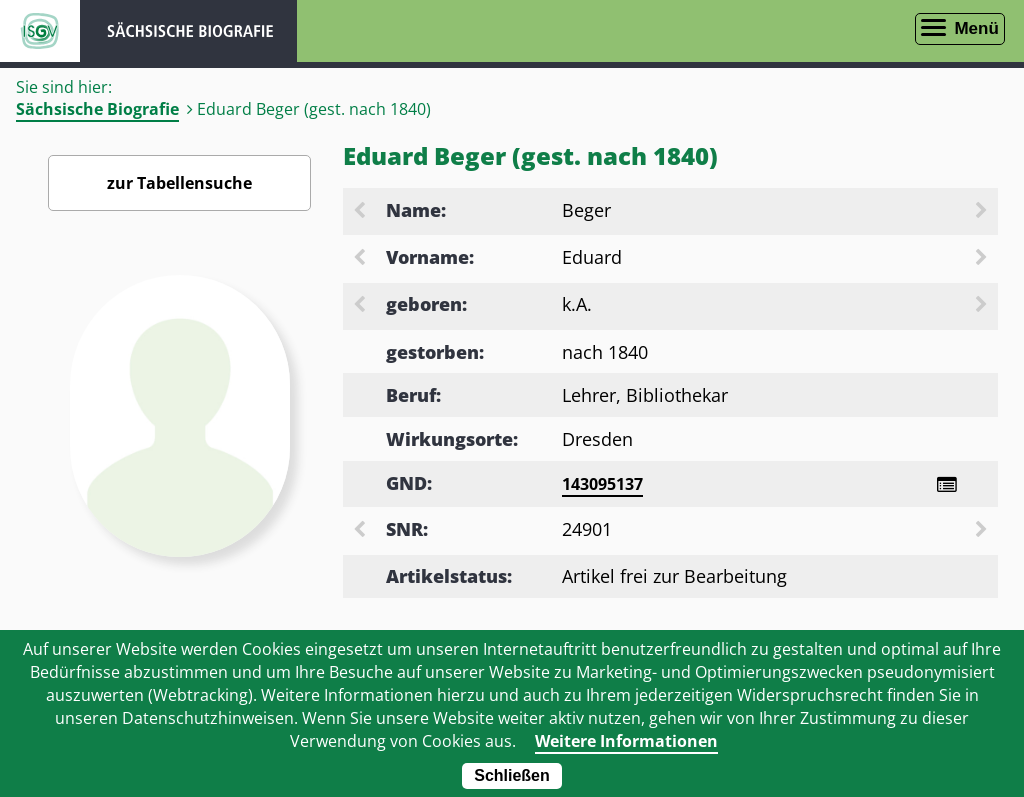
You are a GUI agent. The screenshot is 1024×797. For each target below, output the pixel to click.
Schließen (512, 775)
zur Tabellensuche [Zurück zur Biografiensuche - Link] (179, 183)
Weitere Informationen (626, 741)
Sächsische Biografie (97, 109)
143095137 (602, 484)
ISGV (40, 31)
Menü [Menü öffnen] (976, 28)
